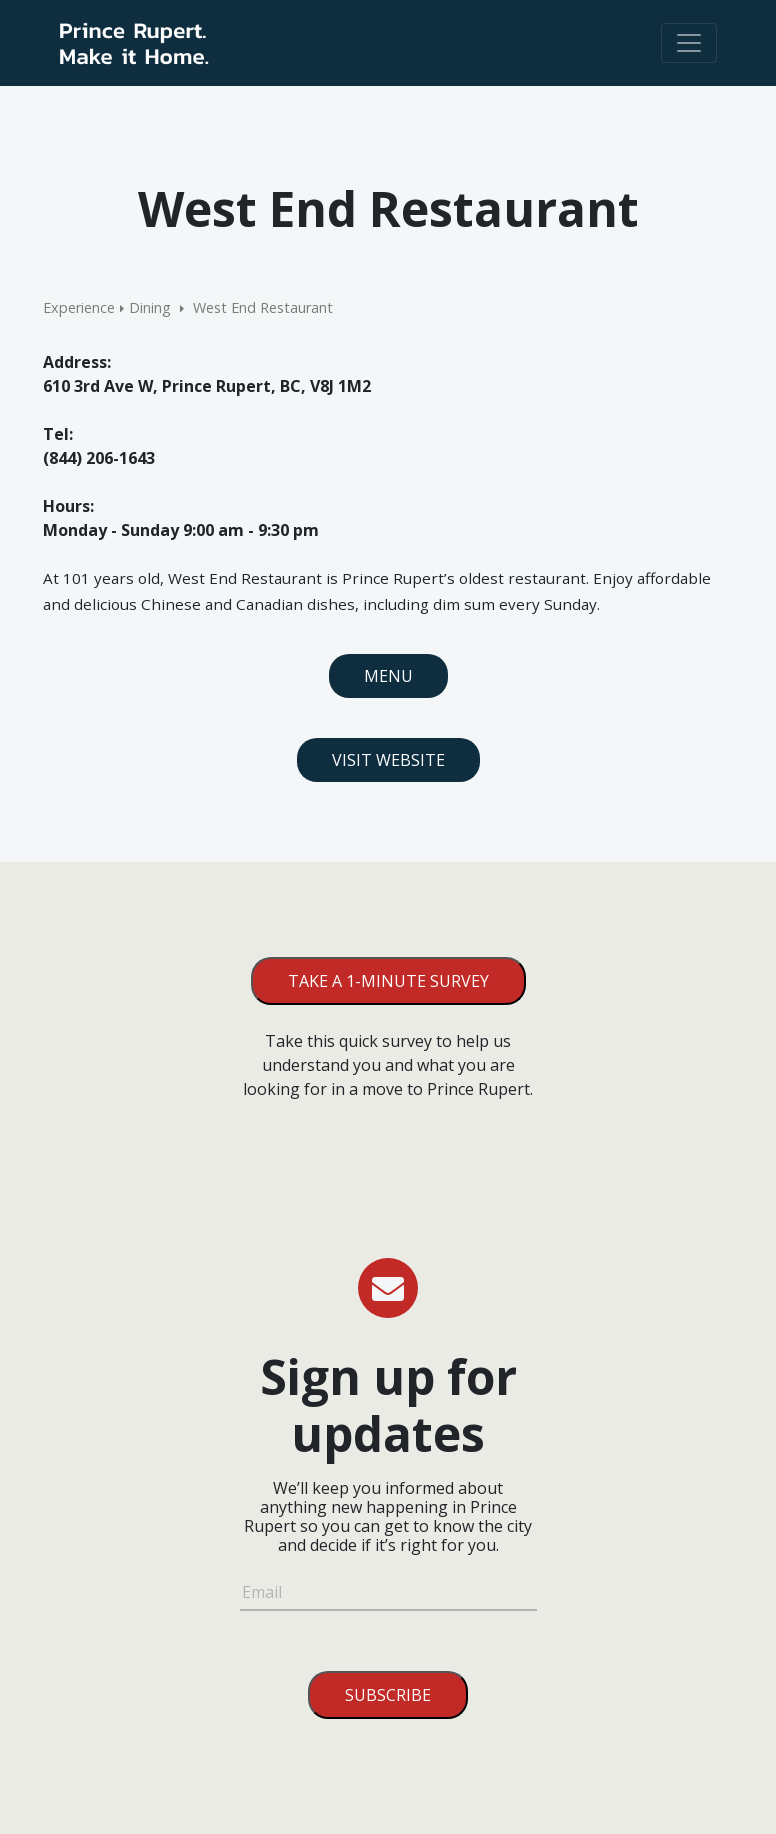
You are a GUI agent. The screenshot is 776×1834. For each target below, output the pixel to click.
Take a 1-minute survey (388, 981)
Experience (79, 307)
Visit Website (388, 760)
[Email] (388, 1595)
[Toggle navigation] (689, 43)
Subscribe (388, 1695)
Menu (388, 676)
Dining (150, 307)
